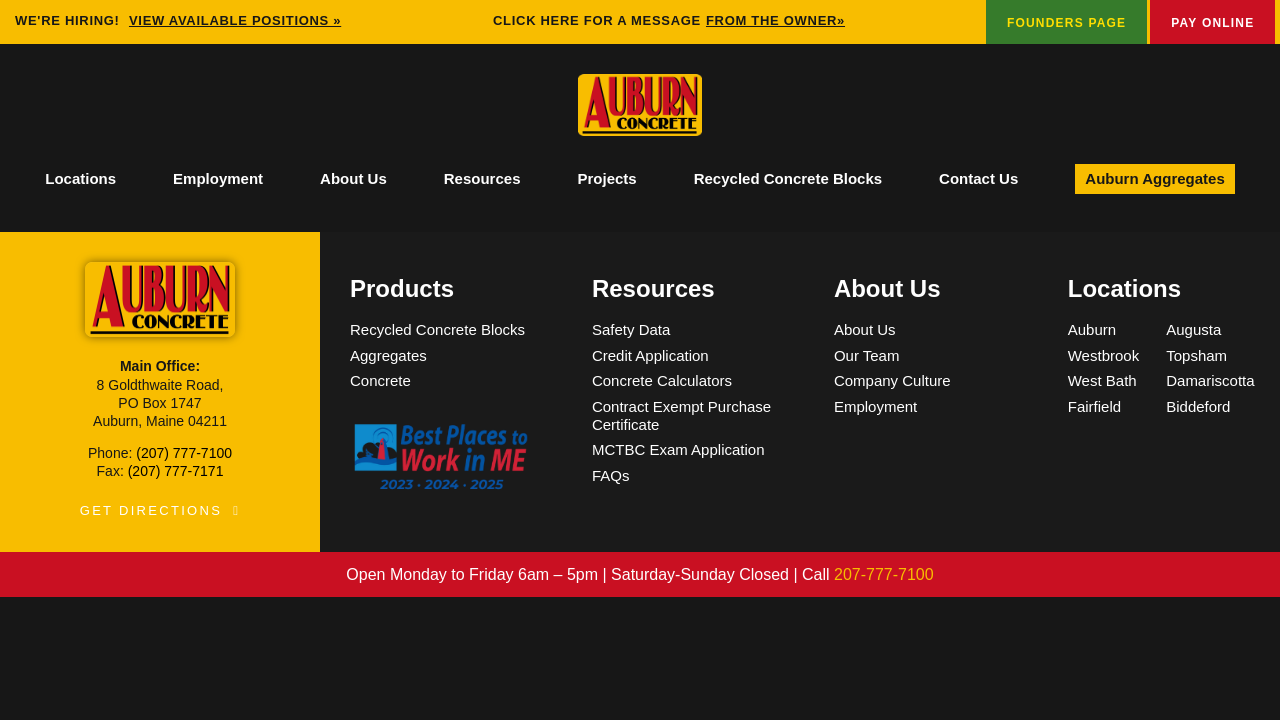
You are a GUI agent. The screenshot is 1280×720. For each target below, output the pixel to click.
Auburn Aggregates (1154, 178)
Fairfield (1094, 406)
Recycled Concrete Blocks (788, 178)
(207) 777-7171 (176, 471)
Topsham (1196, 355)
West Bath (1102, 380)
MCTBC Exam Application (678, 449)
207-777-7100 (884, 574)
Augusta (1193, 329)
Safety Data (631, 329)
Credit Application (650, 355)
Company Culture (892, 380)
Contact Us (978, 178)
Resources (482, 178)
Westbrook (1103, 355)
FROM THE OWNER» (775, 20)
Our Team (867, 355)
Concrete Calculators (662, 380)
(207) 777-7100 (184, 453)
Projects (606, 178)
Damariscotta (1210, 380)
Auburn (1092, 329)
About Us (353, 178)
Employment (218, 178)
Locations (80, 178)
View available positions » (235, 20)
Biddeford (1198, 406)
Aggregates (388, 355)
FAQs (611, 475)
